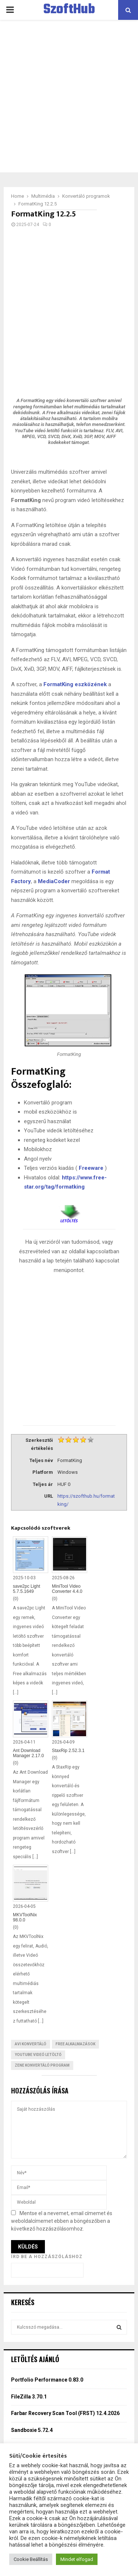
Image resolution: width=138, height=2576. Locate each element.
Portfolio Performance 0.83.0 (47, 2380)
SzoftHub (69, 10)
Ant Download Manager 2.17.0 (28, 1753)
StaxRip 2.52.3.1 (68, 1750)
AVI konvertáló (30, 2044)
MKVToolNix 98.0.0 (25, 1917)
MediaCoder (54, 881)
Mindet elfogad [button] (76, 2559)
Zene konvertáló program (42, 2065)
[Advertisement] (69, 96)
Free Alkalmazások (75, 2044)
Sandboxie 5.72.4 (32, 2430)
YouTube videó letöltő (38, 2055)
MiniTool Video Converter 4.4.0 (67, 1589)
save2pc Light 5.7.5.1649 (26, 1589)
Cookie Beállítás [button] (31, 2559)
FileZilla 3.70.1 (29, 2397)
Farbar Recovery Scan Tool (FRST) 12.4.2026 (65, 2413)
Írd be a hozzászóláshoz (46, 2256)
